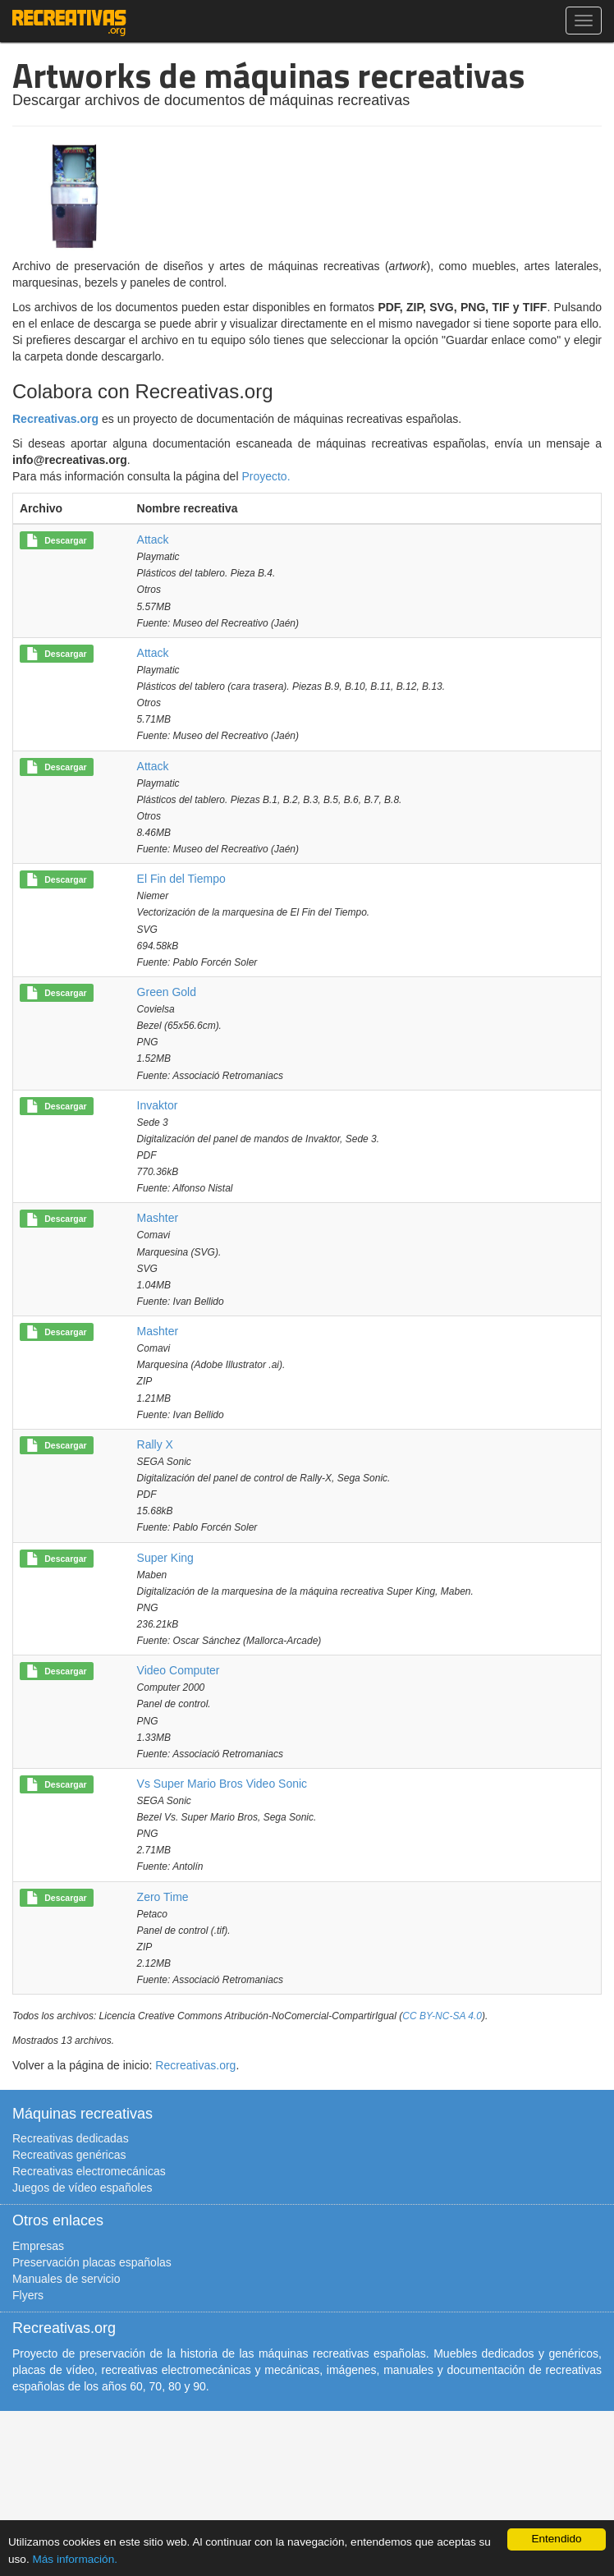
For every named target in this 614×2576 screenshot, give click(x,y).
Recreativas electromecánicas (89, 2171)
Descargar (56, 541)
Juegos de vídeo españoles (82, 2187)
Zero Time (163, 1896)
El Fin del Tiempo (181, 878)
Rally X (155, 1444)
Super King (165, 1557)
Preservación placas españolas (92, 2262)
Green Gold (166, 992)
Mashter (158, 1217)
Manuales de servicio (66, 2278)
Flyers (28, 2295)
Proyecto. (265, 476)
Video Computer (178, 1670)
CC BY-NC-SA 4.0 (442, 2016)
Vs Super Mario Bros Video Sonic (222, 1783)
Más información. (74, 2559)
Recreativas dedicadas (70, 2138)
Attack (153, 539)
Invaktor (157, 1105)
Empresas (38, 2245)
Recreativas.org (55, 418)
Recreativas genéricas (69, 2154)
